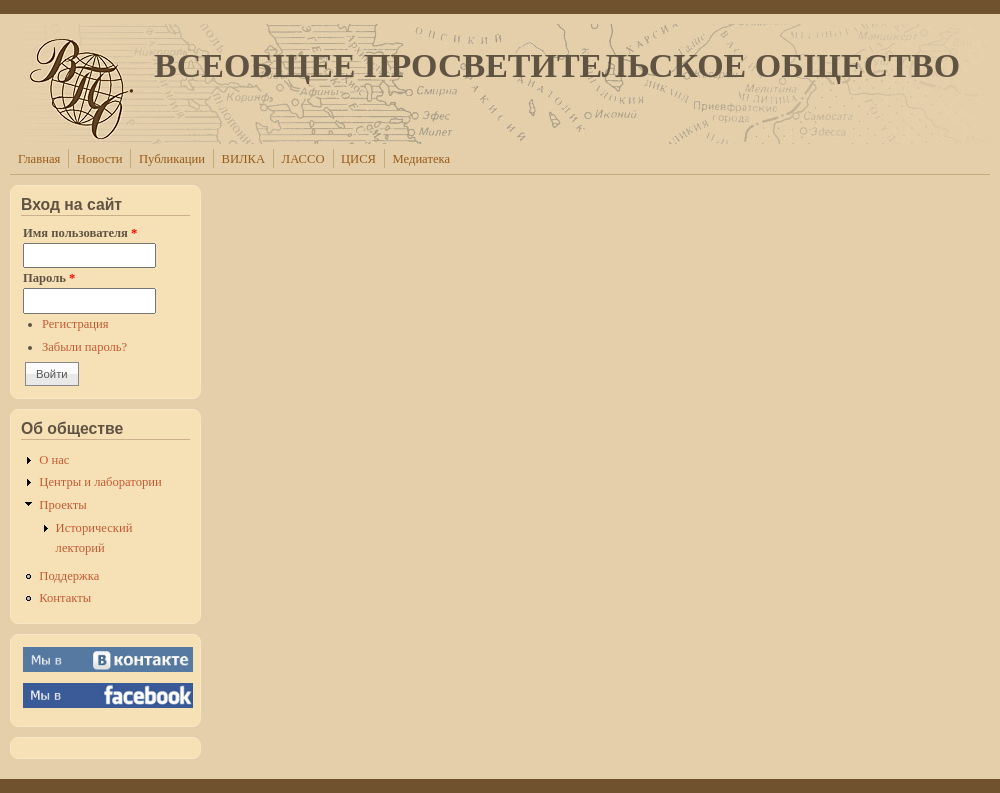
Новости (100, 159)
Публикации (172, 159)
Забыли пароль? (84, 347)
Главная (39, 159)
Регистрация (75, 324)
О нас (54, 460)
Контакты (65, 598)
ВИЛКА (244, 159)
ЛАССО (303, 159)
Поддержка (69, 576)
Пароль (49, 278)
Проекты (62, 505)
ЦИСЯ (358, 159)
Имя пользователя (80, 233)
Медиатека (421, 159)
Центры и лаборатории (100, 482)
